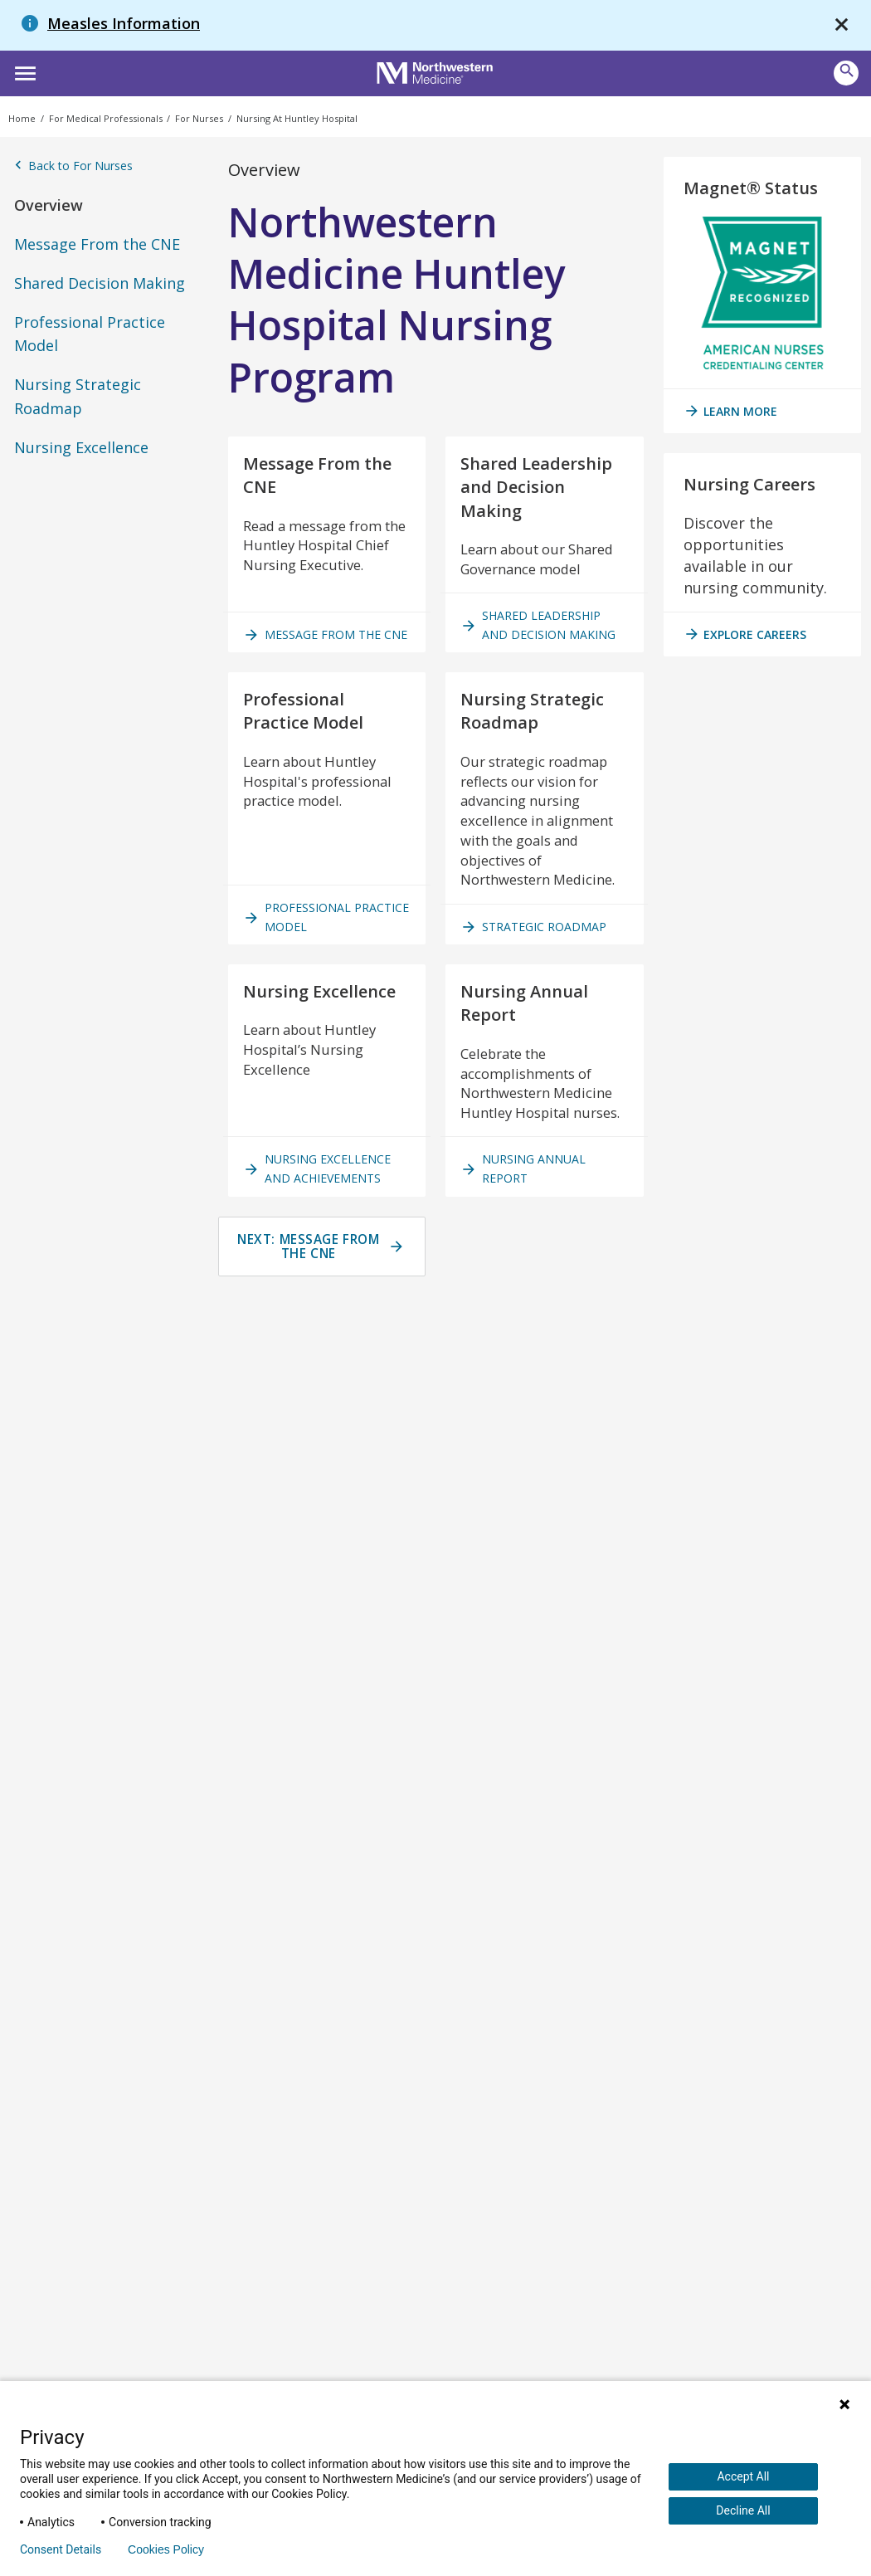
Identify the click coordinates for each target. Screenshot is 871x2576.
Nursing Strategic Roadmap (77, 396)
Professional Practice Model (89, 334)
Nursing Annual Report (528, 1281)
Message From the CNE (97, 244)
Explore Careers (745, 634)
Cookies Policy (166, 2549)
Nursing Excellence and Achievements (322, 1281)
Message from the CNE (317, 655)
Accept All (743, 2476)
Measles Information (123, 23)
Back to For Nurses (73, 166)
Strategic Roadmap (538, 1000)
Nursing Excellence (81, 447)
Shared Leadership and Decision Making (542, 655)
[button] (22, 71)
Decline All (743, 2510)
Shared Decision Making (99, 283)
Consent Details (60, 2549)
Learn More (730, 410)
